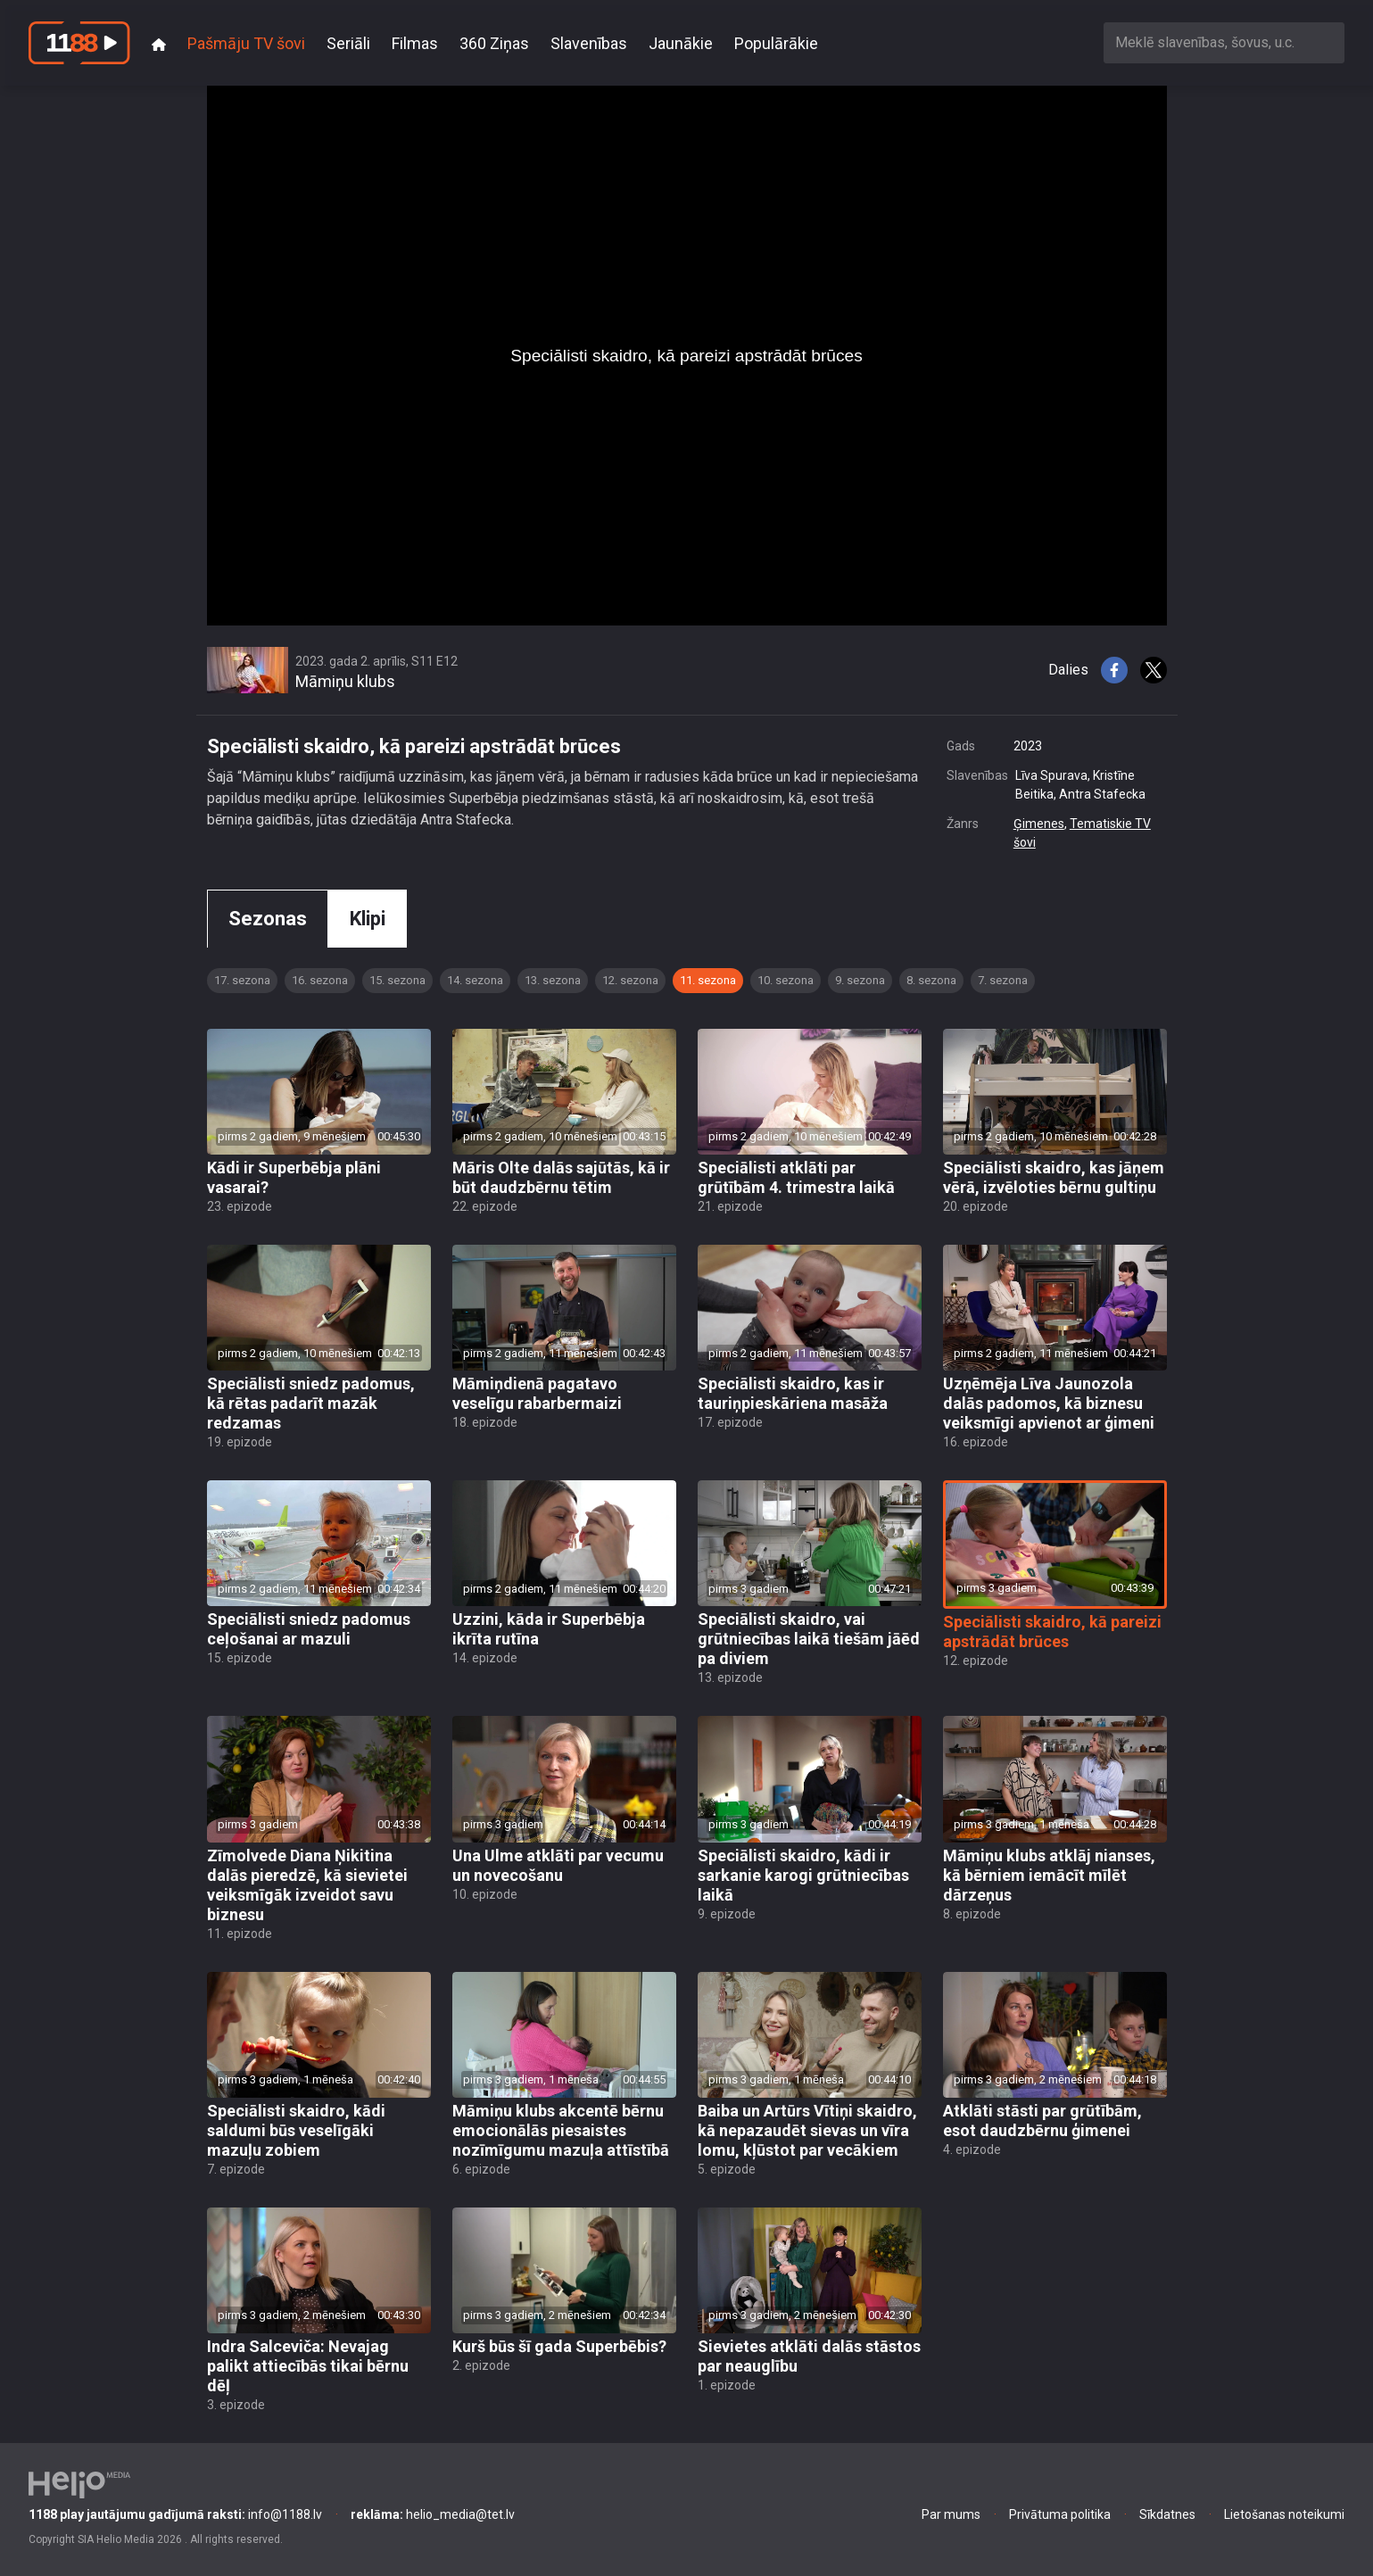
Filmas (415, 43)
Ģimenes (1038, 823)
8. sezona (931, 980)
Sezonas (267, 918)
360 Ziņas (494, 43)
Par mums (951, 2514)
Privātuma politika (1060, 2514)
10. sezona (785, 980)
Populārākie (776, 43)
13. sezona (553, 980)
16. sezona (320, 980)
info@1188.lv (175, 2514)
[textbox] (1224, 42)
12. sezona (630, 980)
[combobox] (1224, 42)
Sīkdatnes (1167, 2514)
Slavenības (588, 43)
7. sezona (1003, 980)
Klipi (367, 918)
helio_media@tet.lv (433, 2514)
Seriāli (348, 43)
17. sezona (242, 980)
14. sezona (475, 980)
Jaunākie (681, 43)
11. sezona (708, 980)
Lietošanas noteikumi (1284, 2514)
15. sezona (397, 980)
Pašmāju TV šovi (246, 43)
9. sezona (860, 980)
